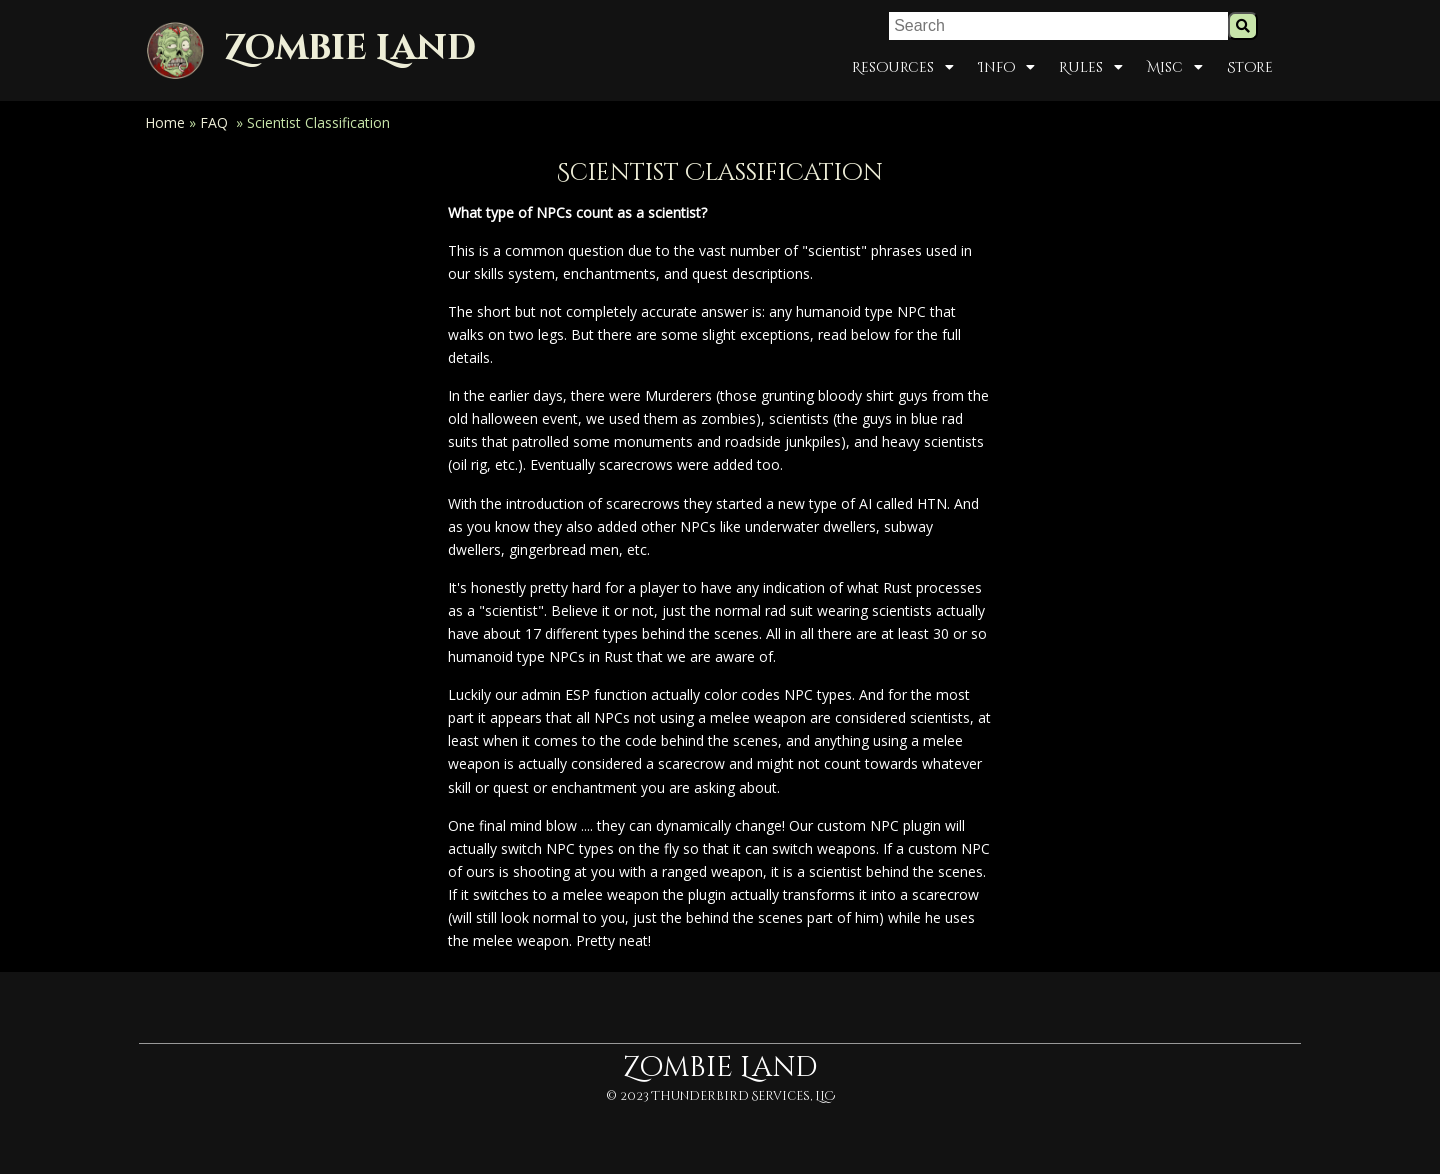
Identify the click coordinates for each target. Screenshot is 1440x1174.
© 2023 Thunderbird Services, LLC (720, 1096)
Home (165, 122)
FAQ (214, 122)
